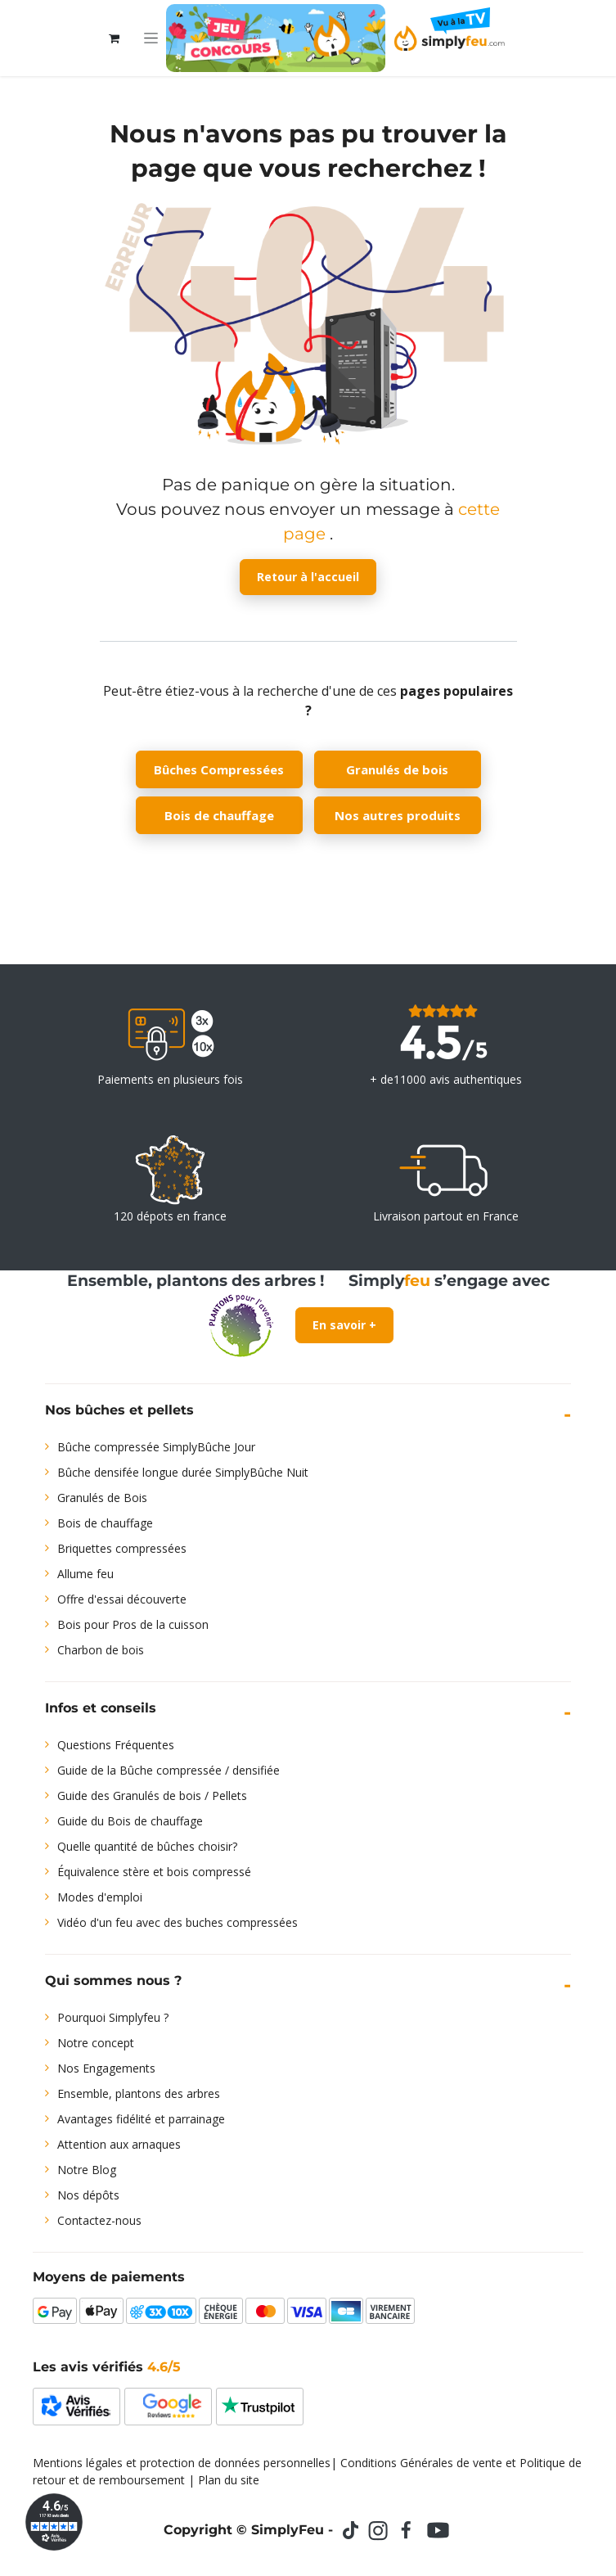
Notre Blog (86, 2169)
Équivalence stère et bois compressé (154, 1871)
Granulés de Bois (102, 1497)
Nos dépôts (88, 2195)
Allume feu (85, 1573)
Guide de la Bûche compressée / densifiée (168, 1770)
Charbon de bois (100, 1650)
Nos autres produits (398, 815)
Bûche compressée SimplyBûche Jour (156, 1447)
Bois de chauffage (219, 815)
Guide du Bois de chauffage (130, 1821)
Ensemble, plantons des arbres (138, 2093)
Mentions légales (78, 2462)
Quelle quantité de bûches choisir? (147, 1846)
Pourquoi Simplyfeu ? (113, 2017)
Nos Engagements (106, 2068)
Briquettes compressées (122, 1548)
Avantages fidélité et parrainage (141, 2119)
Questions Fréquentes (115, 1745)
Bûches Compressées (219, 769)
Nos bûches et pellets (119, 1410)
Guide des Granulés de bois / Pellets (152, 1795)
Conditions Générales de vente (421, 2462)
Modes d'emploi (99, 1897)
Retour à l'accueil (308, 576)
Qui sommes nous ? (113, 1980)
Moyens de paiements (109, 2277)
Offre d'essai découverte (122, 1599)
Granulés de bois (397, 769)
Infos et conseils (100, 1708)
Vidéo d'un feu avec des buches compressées (177, 1922)
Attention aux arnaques (119, 2144)
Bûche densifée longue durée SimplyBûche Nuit (182, 1472)
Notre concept (95, 2042)
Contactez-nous (99, 2220)
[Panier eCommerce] (114, 38)
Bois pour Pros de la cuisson (133, 1624)
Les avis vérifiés (107, 2367)
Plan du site (228, 2480)
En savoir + (344, 1325)
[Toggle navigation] (151, 38)
